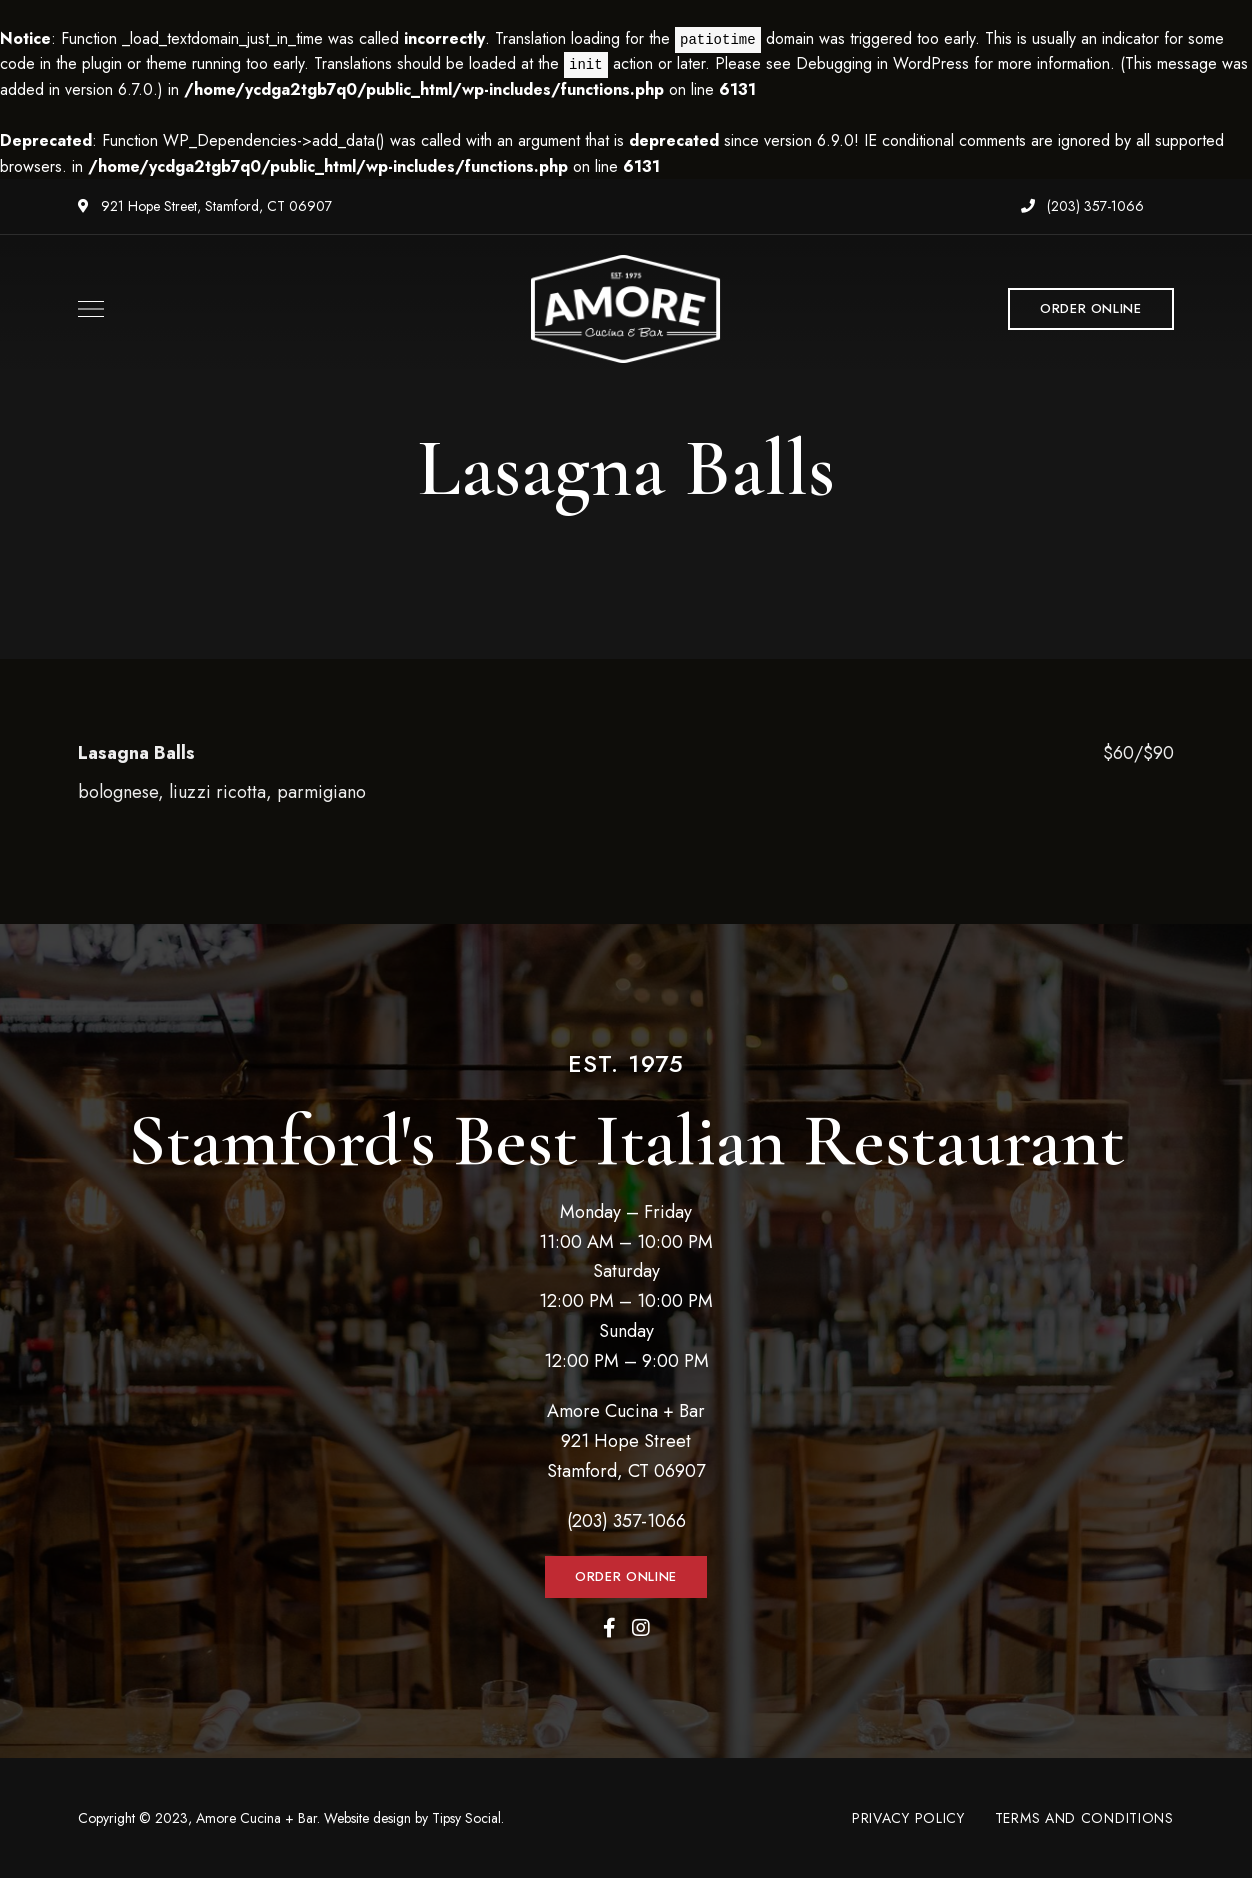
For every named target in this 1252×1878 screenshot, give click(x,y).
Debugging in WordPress (882, 63)
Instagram (641, 1628)
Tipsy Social (466, 1818)
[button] (1091, 309)
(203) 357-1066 (1082, 206)
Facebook (609, 1628)
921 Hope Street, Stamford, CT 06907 (205, 206)
